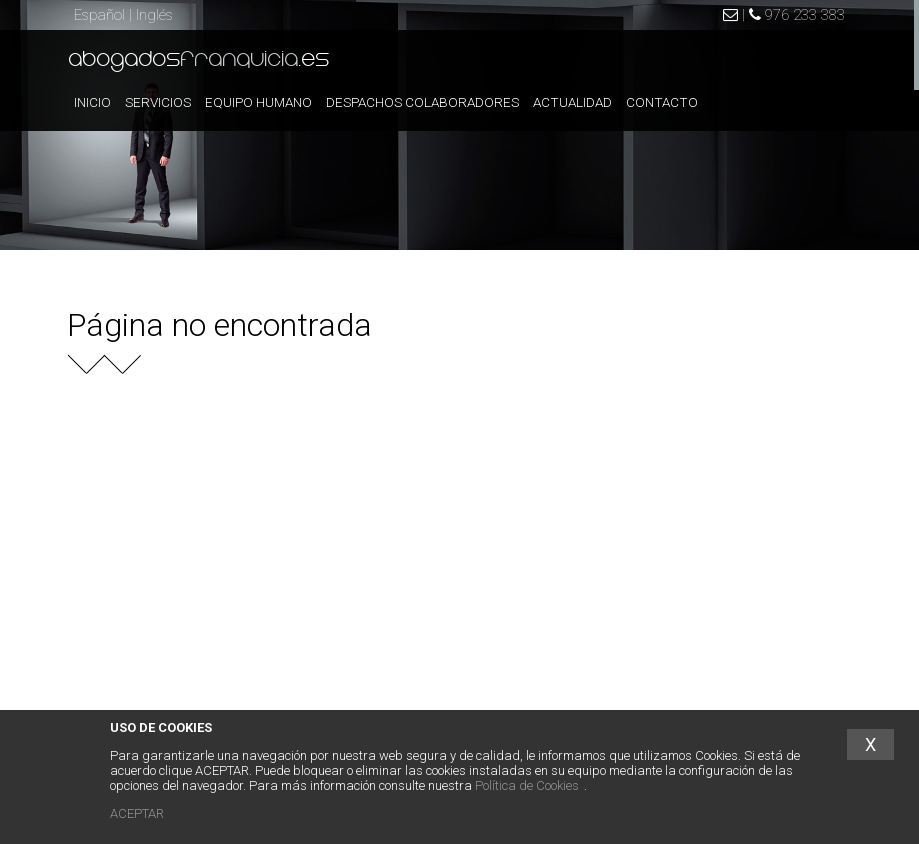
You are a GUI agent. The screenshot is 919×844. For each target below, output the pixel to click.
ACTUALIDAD (572, 102)
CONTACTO (662, 102)
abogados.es (199, 60)
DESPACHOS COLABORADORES (422, 102)
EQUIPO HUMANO (258, 102)
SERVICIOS (158, 102)
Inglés (154, 15)
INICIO (92, 102)
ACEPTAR (137, 813)
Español (99, 15)
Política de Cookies (527, 785)
